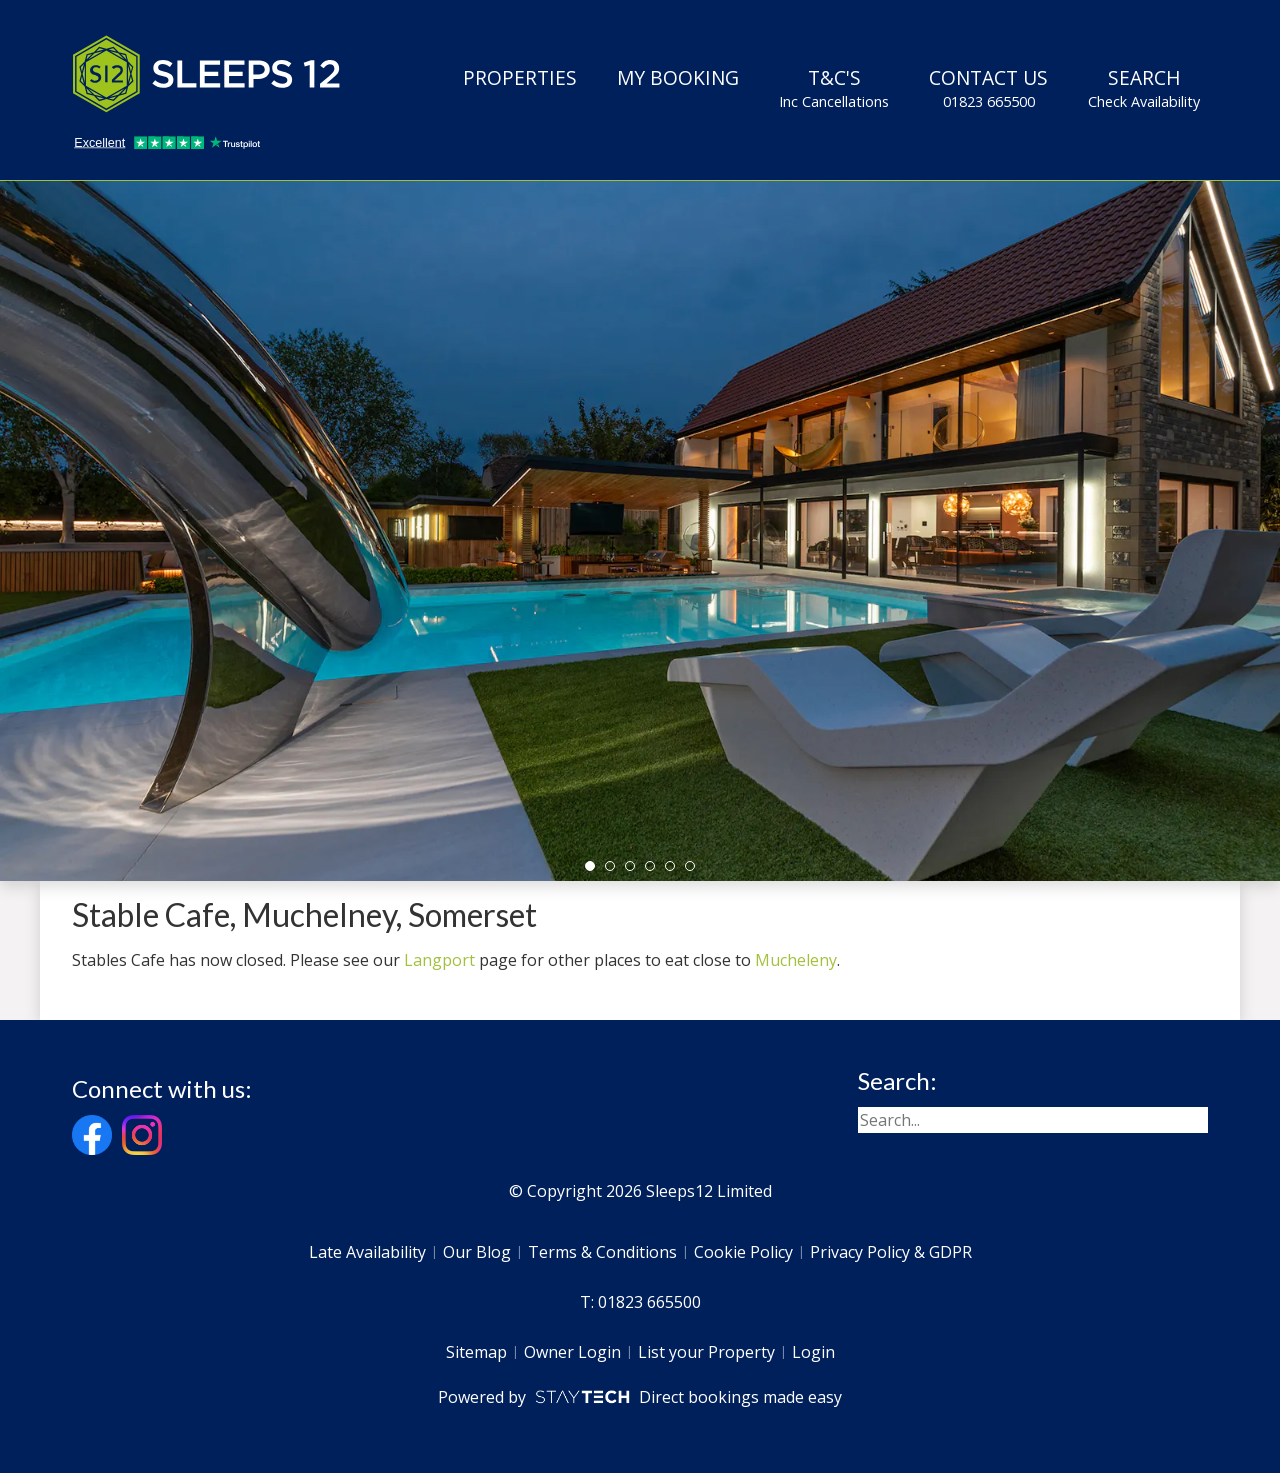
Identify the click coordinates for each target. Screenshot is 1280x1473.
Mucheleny (796, 960)
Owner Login (572, 1352)
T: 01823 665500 (640, 1302)
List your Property (706, 1352)
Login (813, 1352)
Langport (439, 960)
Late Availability (367, 1252)
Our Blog (477, 1252)
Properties (520, 77)
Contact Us (988, 88)
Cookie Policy (743, 1252)
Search (1144, 88)
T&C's (834, 88)
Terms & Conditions (602, 1252)
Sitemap (476, 1352)
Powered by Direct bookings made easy (639, 1397)
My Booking (678, 77)
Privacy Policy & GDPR (891, 1252)
